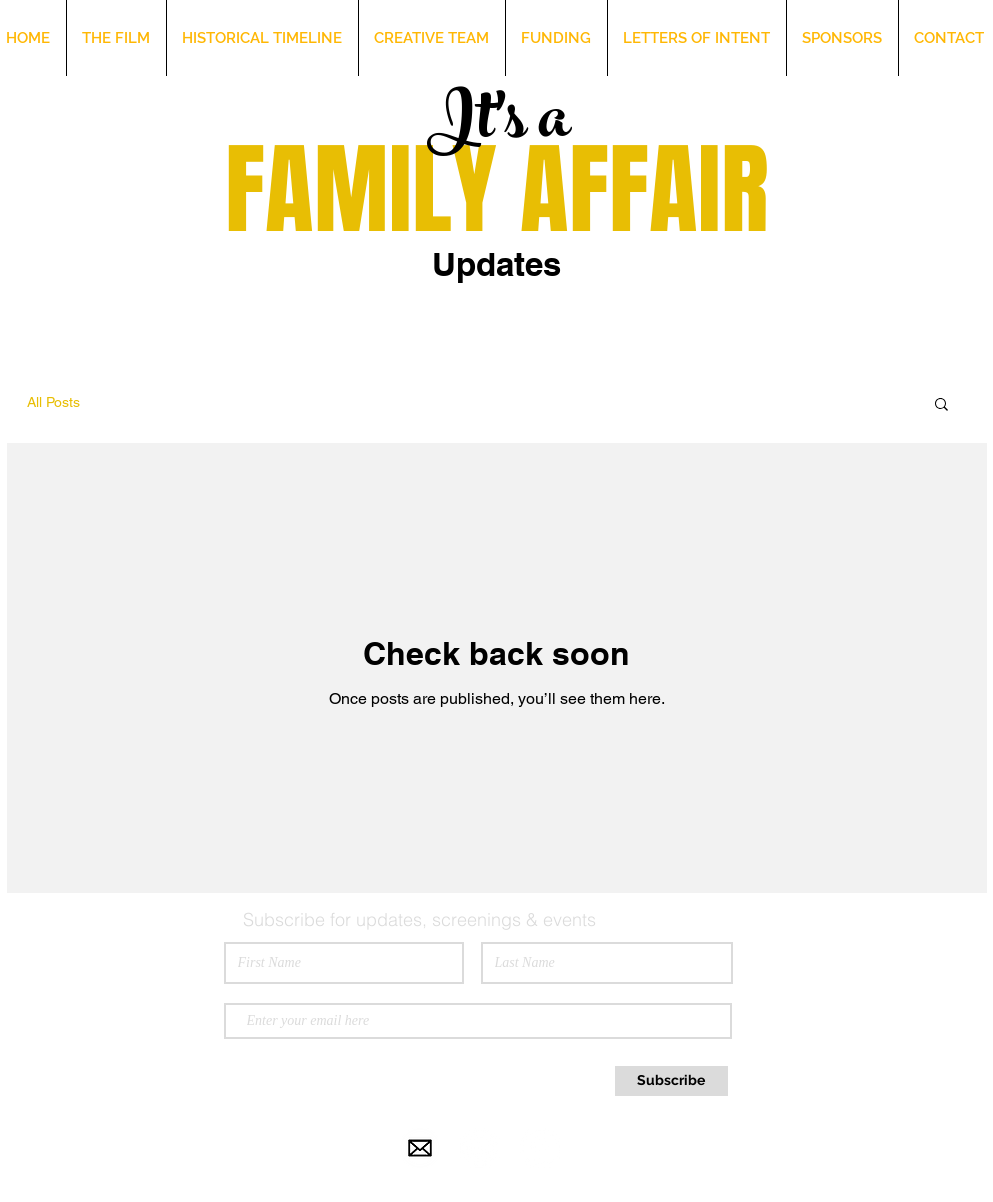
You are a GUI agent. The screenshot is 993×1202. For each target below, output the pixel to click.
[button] (941, 405)
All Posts (53, 402)
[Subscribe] (671, 1081)
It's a (498, 125)
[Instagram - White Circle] (480, 1148)
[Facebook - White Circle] (540, 1148)
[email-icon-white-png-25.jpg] (420, 1148)
